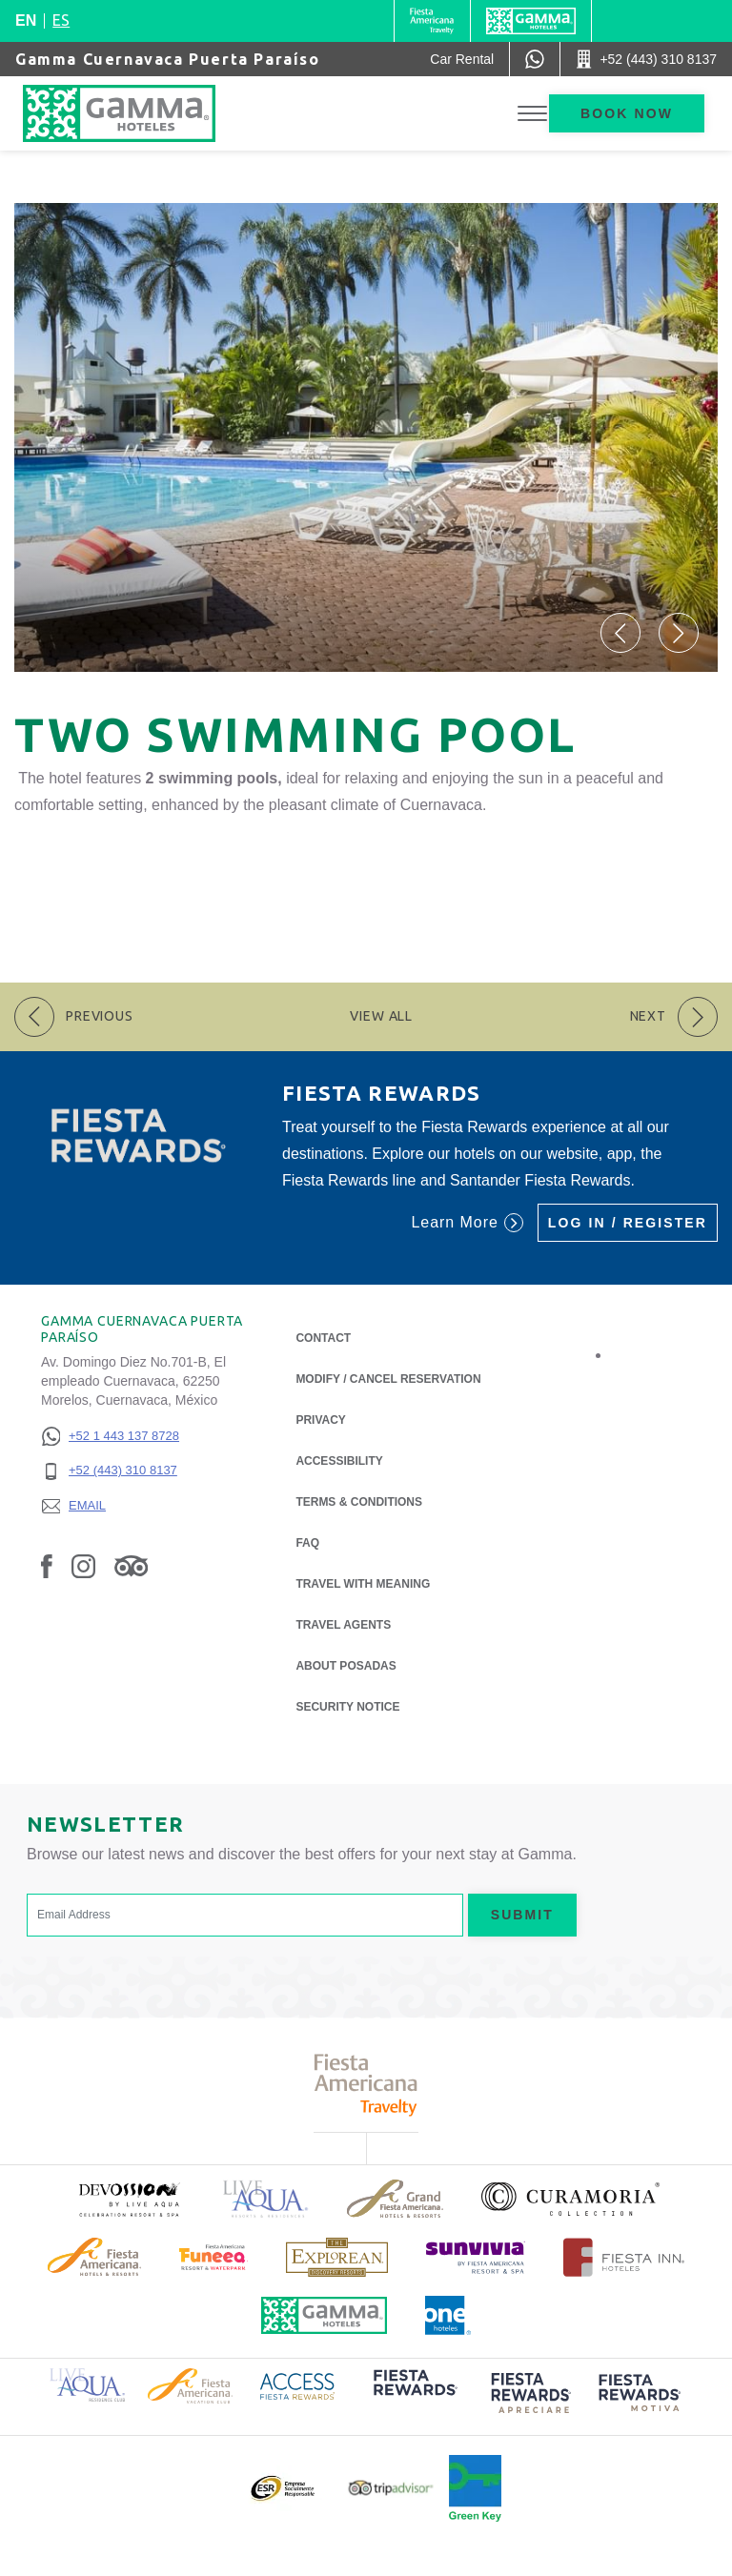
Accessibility (338, 1461)
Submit (522, 1914)
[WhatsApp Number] (534, 59)
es (61, 20)
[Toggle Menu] (532, 114)
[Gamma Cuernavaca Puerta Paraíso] (138, 113)
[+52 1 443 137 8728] (110, 1437)
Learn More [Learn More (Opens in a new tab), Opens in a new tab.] (466, 1222)
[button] (620, 633)
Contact (323, 1338)
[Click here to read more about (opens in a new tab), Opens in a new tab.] (128, 2199)
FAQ (307, 1543)
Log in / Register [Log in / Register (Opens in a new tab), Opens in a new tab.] (627, 1222)
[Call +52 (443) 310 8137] (646, 59)
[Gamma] (531, 21)
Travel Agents (343, 1625)
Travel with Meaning (362, 1584)
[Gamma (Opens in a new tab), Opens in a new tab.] (432, 21)
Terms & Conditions (358, 1502)
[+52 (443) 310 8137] (110, 1471)
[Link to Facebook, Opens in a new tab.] (46, 1565)
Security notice (347, 1707)
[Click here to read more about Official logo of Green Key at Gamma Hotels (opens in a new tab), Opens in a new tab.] (475, 2488)
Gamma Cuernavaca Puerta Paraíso (167, 59)
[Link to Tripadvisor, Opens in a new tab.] (131, 1565)
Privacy (320, 1418)
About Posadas (345, 1664)
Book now (626, 113)
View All (381, 1016)
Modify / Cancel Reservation (387, 1379)
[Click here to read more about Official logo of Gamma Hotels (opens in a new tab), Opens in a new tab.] (324, 2315)
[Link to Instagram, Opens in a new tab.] (83, 1565)
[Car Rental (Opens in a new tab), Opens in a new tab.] (462, 59)
